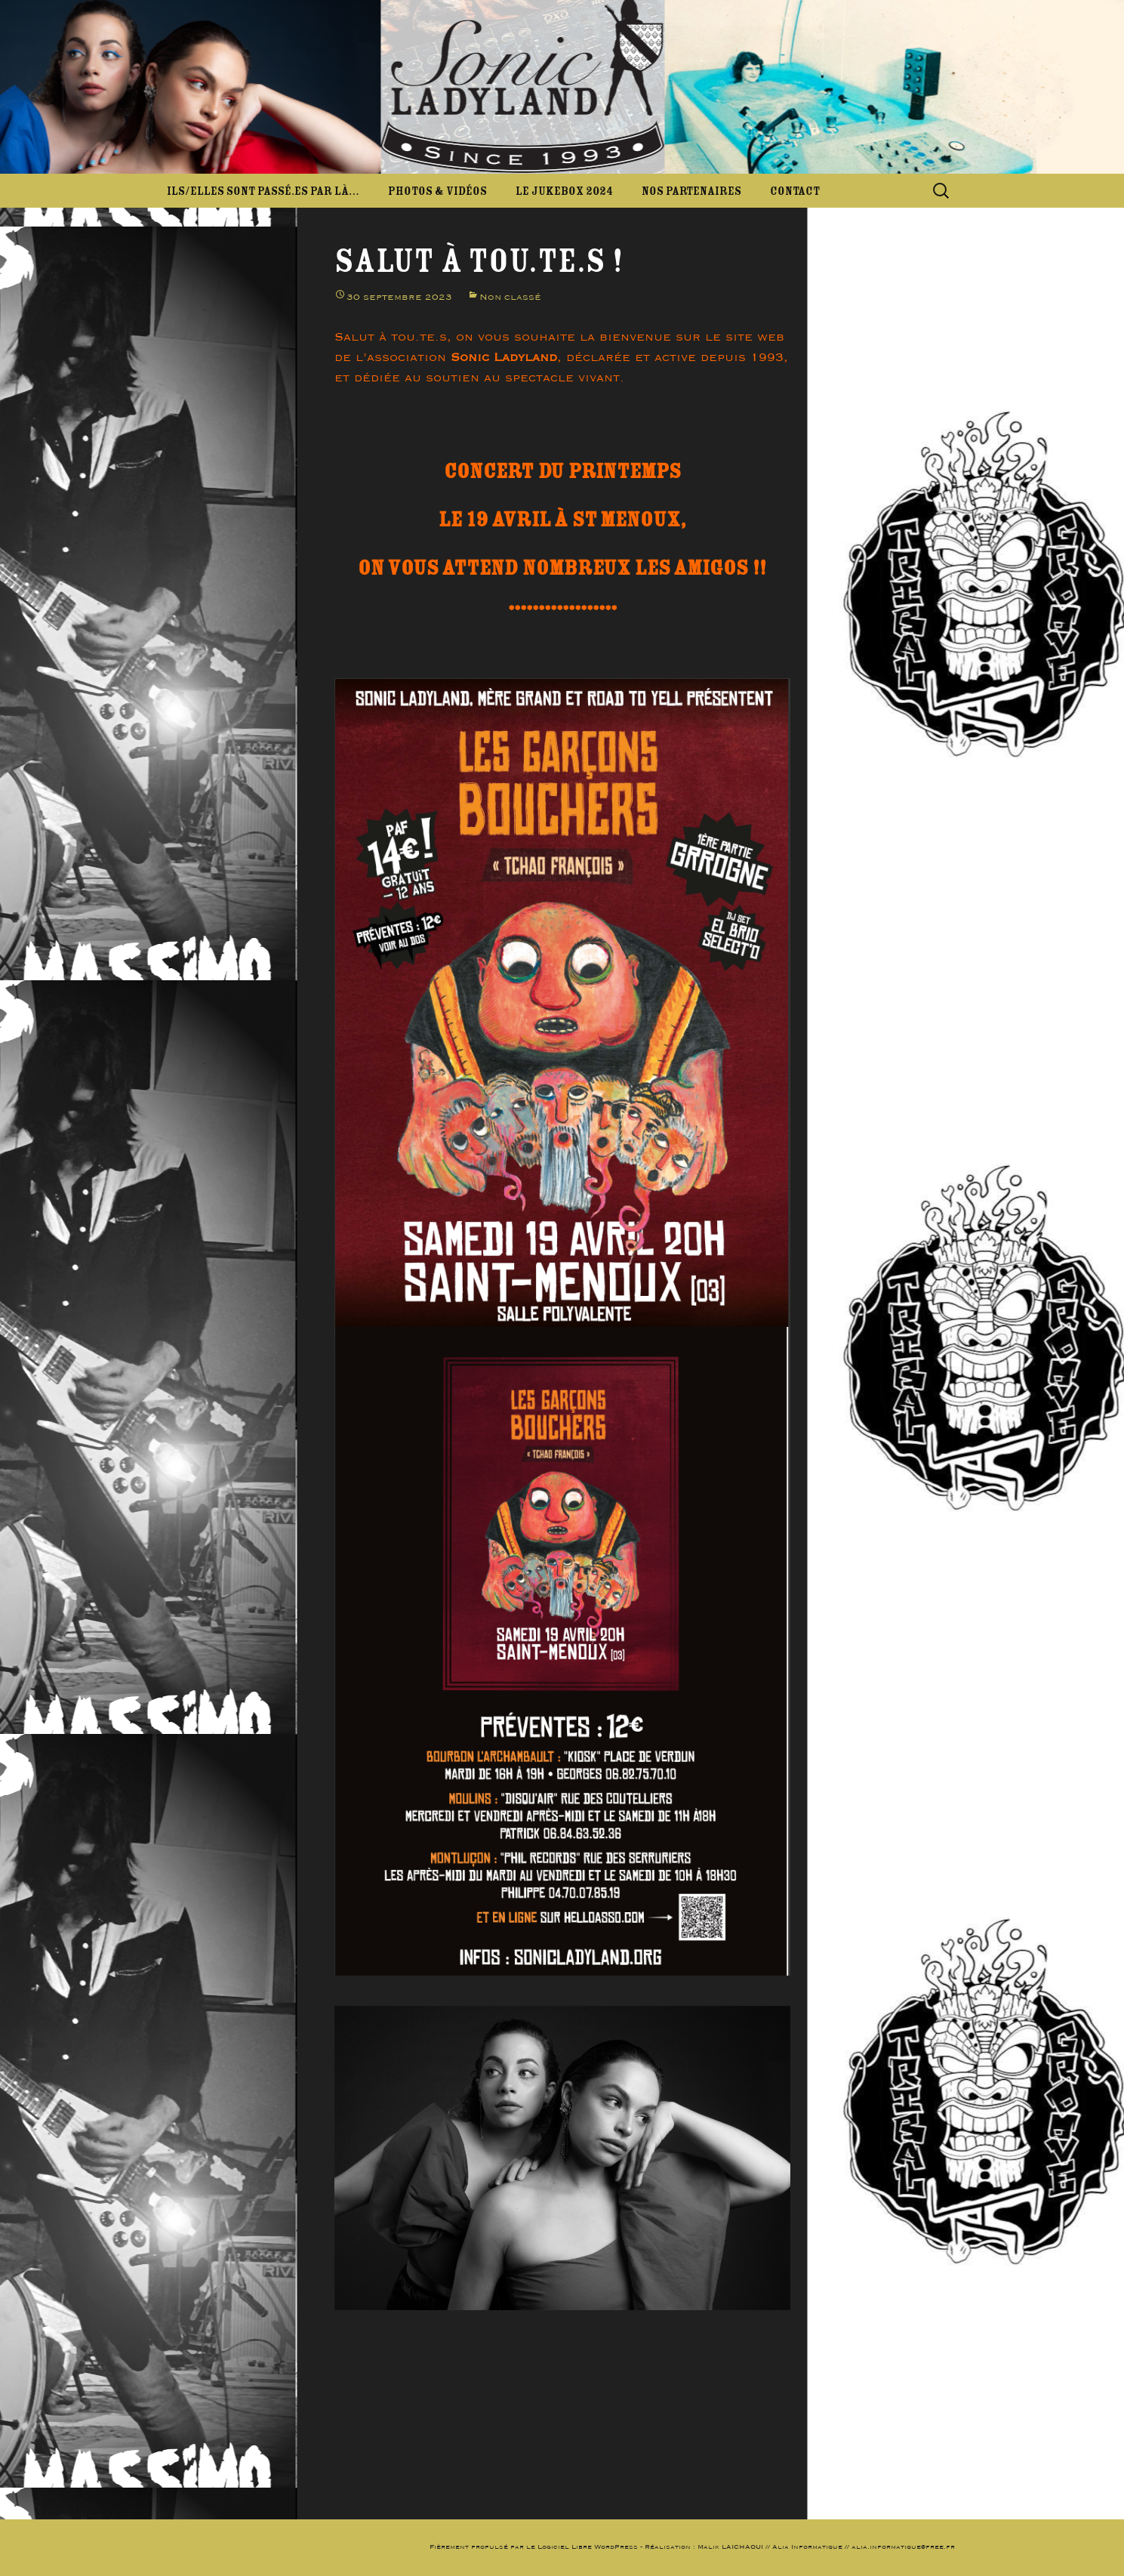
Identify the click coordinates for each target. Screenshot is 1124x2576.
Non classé (510, 297)
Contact (795, 191)
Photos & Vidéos (437, 191)
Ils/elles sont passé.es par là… (263, 191)
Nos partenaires (691, 191)
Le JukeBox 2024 (564, 191)
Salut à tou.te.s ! (479, 261)
